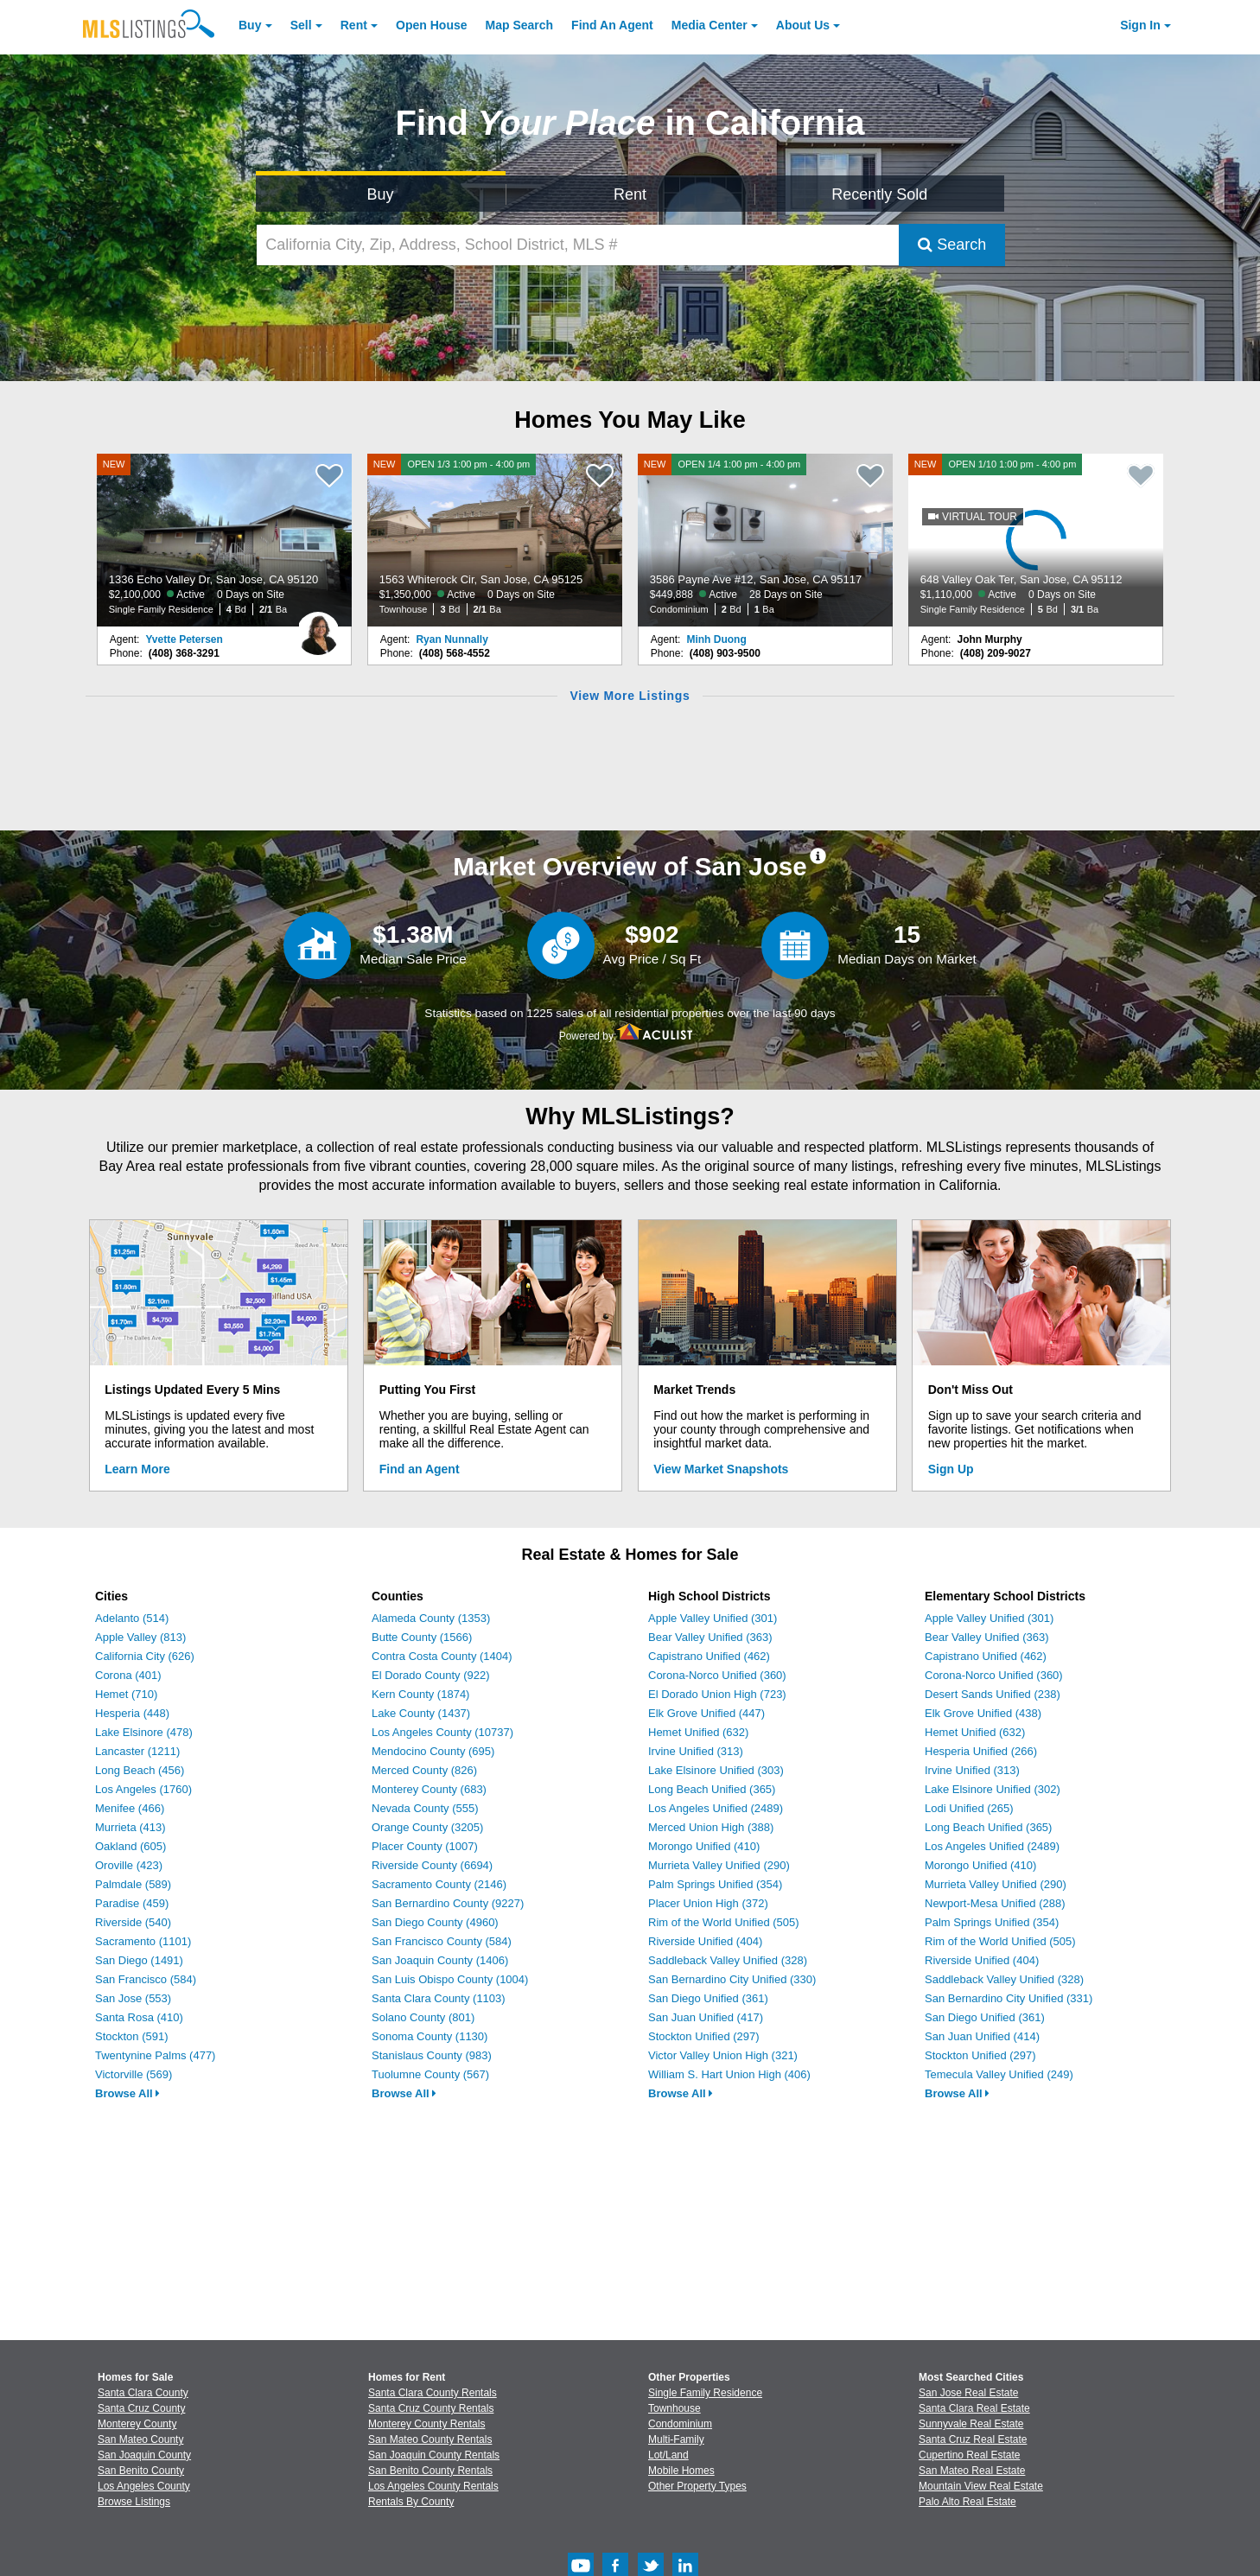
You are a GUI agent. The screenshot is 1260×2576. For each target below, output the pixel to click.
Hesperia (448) (132, 1713)
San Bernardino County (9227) (448, 1903)
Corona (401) (128, 1675)
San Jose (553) (133, 1998)
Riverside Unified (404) (705, 1941)
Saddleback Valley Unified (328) (727, 1960)
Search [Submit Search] (952, 244)
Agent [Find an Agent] (612, 25)
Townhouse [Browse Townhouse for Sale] (674, 2408)
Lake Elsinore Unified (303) (716, 1770)
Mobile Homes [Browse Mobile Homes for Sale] (681, 2471)
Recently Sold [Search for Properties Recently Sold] (879, 194)
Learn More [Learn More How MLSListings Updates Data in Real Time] (137, 1469)
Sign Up (951, 1469)
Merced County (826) (424, 1770)
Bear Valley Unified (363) (710, 1637)
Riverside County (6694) (432, 1865)
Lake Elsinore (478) (144, 1732)
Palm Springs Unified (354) (715, 1884)
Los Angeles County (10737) (442, 1732)
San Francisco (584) (145, 1979)
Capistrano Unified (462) (709, 1656)
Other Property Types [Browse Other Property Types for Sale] (697, 2486)
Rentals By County (411, 2502)
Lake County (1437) (421, 1713)
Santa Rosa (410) (139, 2017)
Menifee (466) (129, 1808)
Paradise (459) (132, 1903)
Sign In (1140, 25)
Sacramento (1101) (143, 1941)
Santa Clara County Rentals (432, 2393)
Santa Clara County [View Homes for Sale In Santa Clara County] (143, 2393)
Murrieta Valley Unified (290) (719, 1865)
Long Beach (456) (139, 1770)
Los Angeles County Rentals (433, 2486)
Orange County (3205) (427, 1827)
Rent (353, 25)
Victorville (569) (133, 2074)
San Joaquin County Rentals (434, 2455)
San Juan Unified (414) (982, 2036)
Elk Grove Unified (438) (983, 1713)
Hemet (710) (126, 1694)
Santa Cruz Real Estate (973, 2439)
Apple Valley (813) (140, 1637)
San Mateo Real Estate (972, 2471)
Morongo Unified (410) (704, 1846)
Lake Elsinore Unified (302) (992, 1789)
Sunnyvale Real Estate (971, 2424)
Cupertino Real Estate (969, 2455)
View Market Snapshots (720, 1469)
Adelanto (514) (132, 1618)
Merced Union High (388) (710, 1827)
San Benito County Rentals (430, 2471)
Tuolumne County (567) (430, 2074)
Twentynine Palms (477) (155, 2055)
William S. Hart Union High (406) (729, 2074)
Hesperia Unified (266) (981, 1751)
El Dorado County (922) (431, 1675)
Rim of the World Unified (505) (723, 1922)
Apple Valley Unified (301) (712, 1618)
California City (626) (144, 1656)
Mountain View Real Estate (981, 2486)
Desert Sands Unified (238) (992, 1694)
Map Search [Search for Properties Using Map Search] (520, 25)
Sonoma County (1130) (429, 2036)
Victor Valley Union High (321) (723, 2055)
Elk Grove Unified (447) (706, 1713)
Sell (301, 25)
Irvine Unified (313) (695, 1751)
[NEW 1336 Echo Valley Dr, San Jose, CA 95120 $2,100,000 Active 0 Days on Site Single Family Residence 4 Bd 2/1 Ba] (225, 540)
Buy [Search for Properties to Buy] (380, 194)
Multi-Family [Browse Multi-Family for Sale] (676, 2439)
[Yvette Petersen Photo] (318, 626)
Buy (250, 25)
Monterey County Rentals (426, 2424)
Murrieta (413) (130, 1827)
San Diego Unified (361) (708, 1998)
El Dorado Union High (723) (717, 1694)
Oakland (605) (130, 1846)
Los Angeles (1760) (143, 1789)
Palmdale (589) (133, 1884)
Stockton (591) (132, 2036)
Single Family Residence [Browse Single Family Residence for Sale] (705, 2393)
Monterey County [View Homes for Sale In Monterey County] (137, 2424)
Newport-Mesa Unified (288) (995, 1903)
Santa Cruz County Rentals (430, 2408)
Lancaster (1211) (137, 1751)
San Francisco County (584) (442, 1941)
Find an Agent (419, 1469)
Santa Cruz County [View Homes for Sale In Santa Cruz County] (141, 2408)
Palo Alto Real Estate (967, 2502)
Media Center (709, 25)
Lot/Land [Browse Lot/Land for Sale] (668, 2455)
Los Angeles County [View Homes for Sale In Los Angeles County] (144, 2486)
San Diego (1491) (139, 1960)
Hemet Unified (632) (698, 1732)
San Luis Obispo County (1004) (450, 1979)
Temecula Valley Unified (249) (999, 2074)
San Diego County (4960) (435, 1922)
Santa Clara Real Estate (974, 2408)
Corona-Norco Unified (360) (717, 1675)
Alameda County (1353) (431, 1618)
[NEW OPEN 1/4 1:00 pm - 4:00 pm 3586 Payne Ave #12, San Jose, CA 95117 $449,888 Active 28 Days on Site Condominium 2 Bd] (766, 540)
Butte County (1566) (422, 1637)
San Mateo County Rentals (430, 2439)
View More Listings (630, 696)
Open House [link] (431, 25)
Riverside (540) (133, 1922)
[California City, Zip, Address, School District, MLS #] (578, 245)
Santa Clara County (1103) (439, 1998)
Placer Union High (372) (708, 1903)
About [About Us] (803, 25)
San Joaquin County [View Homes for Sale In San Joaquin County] (144, 2455)
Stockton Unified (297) (704, 2036)
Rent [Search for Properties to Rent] (630, 194)
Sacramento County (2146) (439, 1884)
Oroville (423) (128, 1865)
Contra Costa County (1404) (442, 1656)
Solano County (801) (423, 2017)
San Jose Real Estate (968, 2393)
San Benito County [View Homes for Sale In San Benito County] (141, 2471)
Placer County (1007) (425, 1846)
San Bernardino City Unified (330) (732, 1979)
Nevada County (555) (425, 1808)
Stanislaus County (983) (432, 2055)
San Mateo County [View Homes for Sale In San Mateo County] (140, 2439)
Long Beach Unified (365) (711, 1789)
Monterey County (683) (429, 1789)
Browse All (127, 2093)
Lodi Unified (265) (969, 1808)
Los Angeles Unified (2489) (715, 1808)
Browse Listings (134, 2502)
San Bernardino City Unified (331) (1008, 1998)
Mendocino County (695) (433, 1751)
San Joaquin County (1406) (440, 1960)
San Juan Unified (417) (705, 2017)
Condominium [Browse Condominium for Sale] (680, 2424)
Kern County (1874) (420, 1694)
